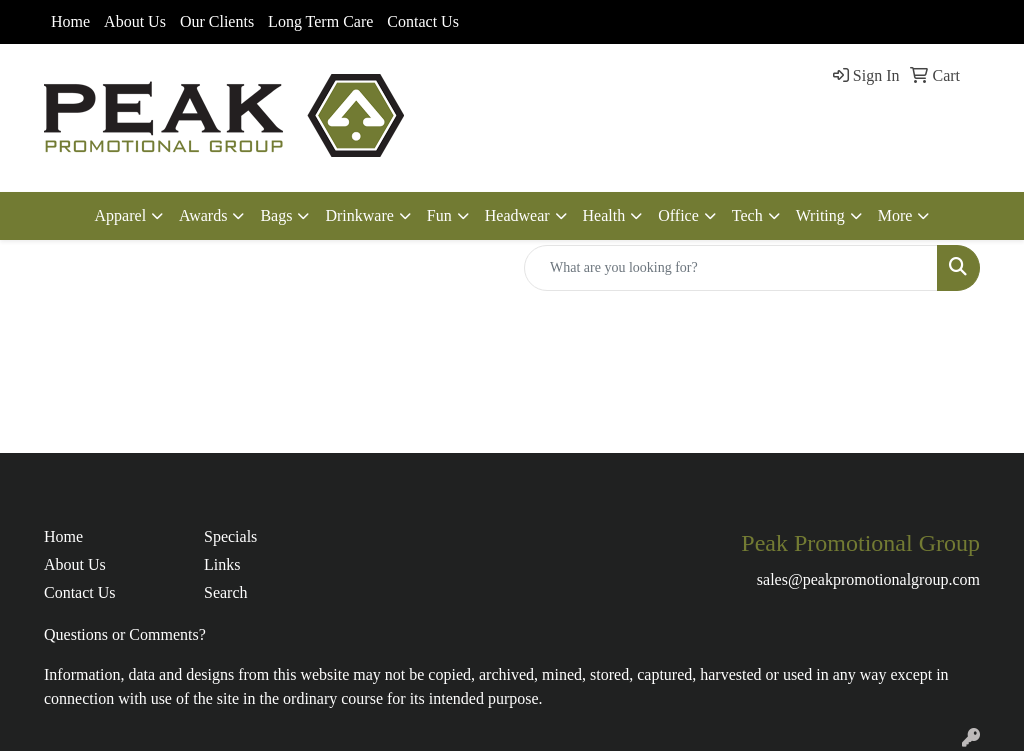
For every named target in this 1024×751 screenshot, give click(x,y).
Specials (230, 536)
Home (70, 21)
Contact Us (423, 21)
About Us (135, 21)
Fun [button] (439, 215)
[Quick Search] (731, 268)
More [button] (895, 215)
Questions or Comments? (125, 634)
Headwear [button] (517, 215)
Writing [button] (820, 215)
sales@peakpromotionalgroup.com (868, 579)
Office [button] (678, 215)
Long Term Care (320, 21)
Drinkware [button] (359, 215)
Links (222, 564)
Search (226, 592)
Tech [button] (747, 215)
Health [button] (604, 215)
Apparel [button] (121, 215)
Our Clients (217, 21)
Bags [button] (276, 215)
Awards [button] (203, 215)
